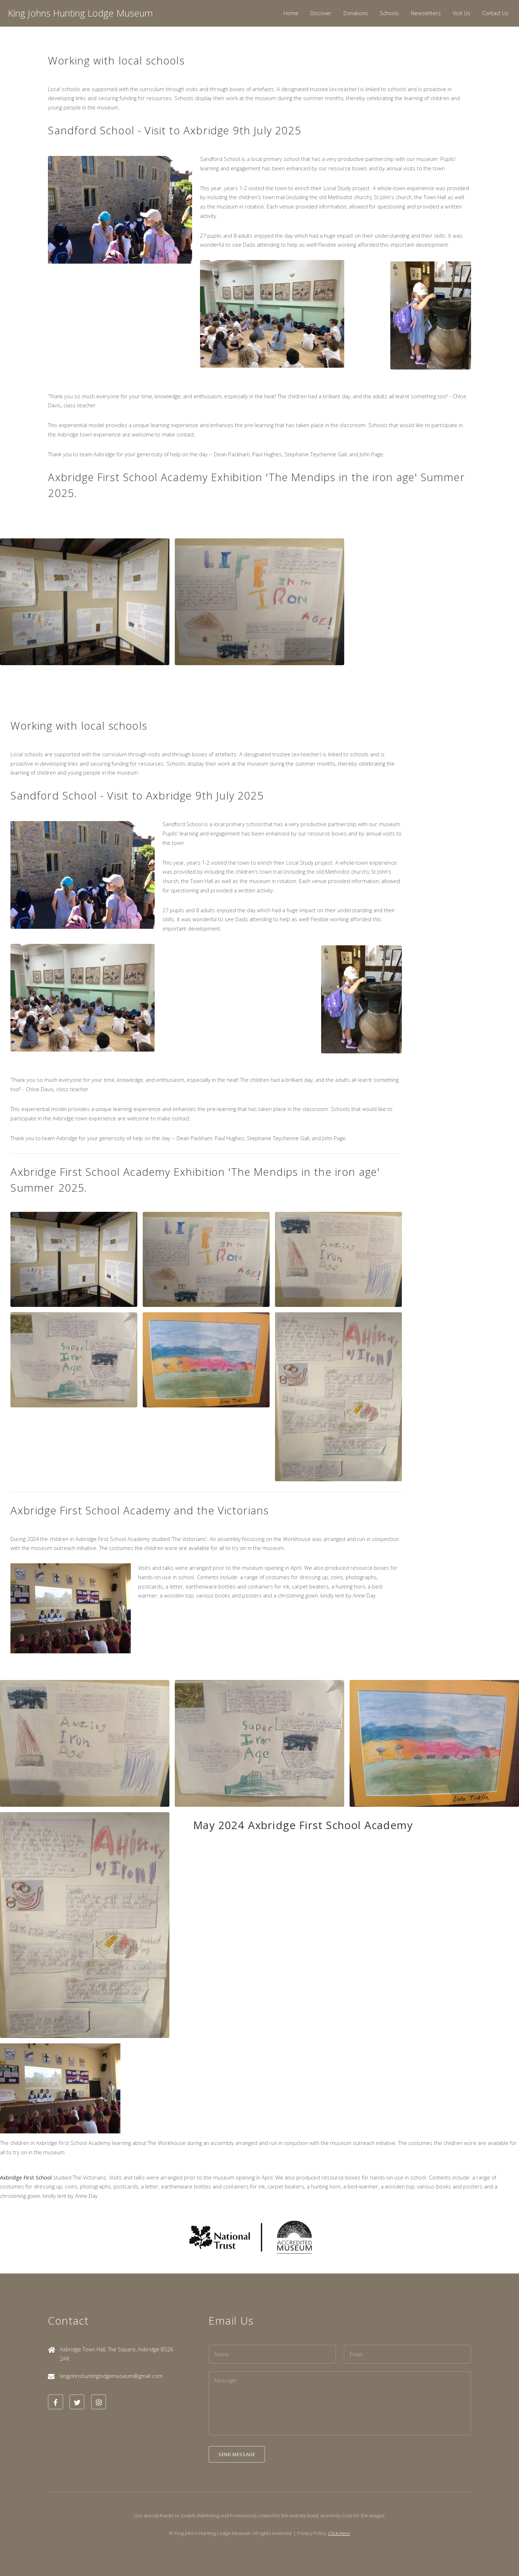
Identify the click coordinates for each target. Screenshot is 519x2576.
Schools (389, 13)
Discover (321, 13)
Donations (355, 13)
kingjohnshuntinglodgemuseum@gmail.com (111, 2375)
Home (291, 13)
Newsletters (426, 13)
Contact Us (495, 13)
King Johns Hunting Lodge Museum (80, 13)
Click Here (339, 2533)
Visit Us (461, 13)
